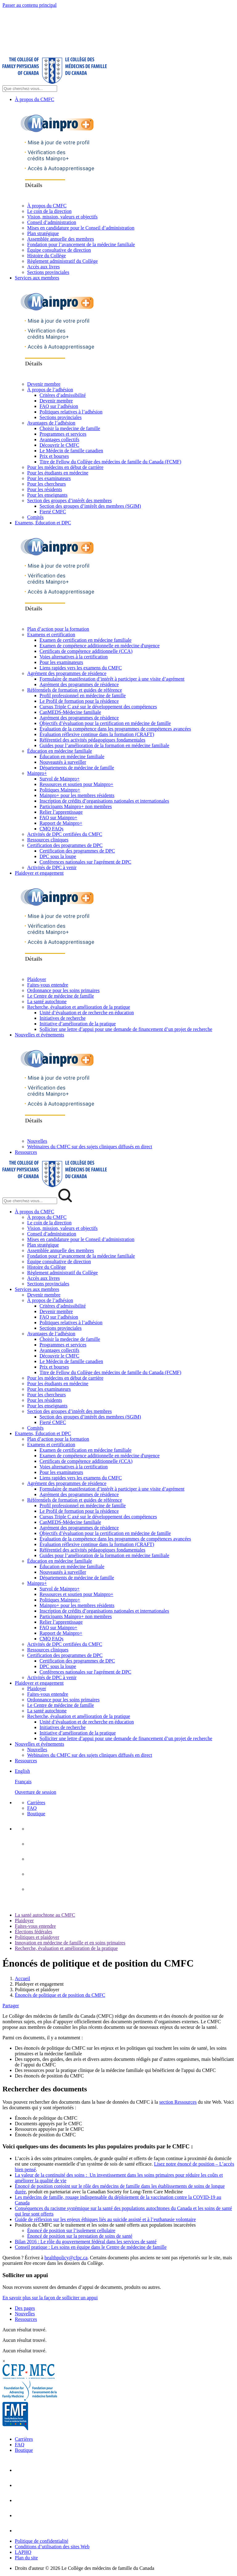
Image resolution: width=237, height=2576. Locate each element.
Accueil (22, 1978)
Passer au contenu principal (29, 5)
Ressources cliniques (48, 839)
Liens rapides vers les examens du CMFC (81, 667)
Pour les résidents (44, 489)
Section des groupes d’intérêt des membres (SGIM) (90, 506)
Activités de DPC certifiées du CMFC (64, 834)
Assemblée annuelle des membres (60, 239)
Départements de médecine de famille (77, 767)
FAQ (32, 1808)
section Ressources (178, 2102)
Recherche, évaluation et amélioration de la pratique (78, 1007)
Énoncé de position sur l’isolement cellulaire (71, 2230)
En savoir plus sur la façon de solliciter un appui (50, 2297)
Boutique (36, 1813)
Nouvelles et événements (39, 1034)
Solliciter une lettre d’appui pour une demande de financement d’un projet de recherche (126, 1029)
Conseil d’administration (51, 222)
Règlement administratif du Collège (62, 261)
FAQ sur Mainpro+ (58, 817)
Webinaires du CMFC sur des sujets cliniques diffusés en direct (89, 1146)
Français (23, 1781)
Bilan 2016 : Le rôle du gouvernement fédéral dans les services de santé (85, 2241)
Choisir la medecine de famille (70, 428)
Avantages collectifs (59, 439)
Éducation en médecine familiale (59, 751)
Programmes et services (63, 434)
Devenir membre (43, 384)
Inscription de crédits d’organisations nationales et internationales (104, 801)
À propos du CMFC (34, 99)
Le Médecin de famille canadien (71, 450)
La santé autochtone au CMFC (45, 1915)
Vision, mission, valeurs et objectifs (62, 216)
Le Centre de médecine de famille (60, 996)
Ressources (26, 1152)
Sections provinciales (48, 272)
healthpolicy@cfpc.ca (66, 2257)
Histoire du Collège (46, 255)
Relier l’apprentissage (61, 812)
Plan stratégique (43, 233)
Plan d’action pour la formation (58, 629)
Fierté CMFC (53, 511)
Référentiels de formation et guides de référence (74, 690)
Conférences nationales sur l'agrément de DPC (85, 862)
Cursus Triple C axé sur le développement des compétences (98, 706)
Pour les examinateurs (49, 478)
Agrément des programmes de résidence (66, 673)
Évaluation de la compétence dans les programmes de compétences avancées (115, 728)
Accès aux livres (43, 266)
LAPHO (23, 2552)
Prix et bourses (54, 456)
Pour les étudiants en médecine (57, 472)
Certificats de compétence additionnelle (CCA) (86, 651)
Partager (10, 2005)
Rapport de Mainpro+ (61, 823)
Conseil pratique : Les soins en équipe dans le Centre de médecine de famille (91, 2247)
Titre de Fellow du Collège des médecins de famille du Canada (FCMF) (110, 461)
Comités (35, 517)
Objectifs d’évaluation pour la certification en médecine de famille (105, 723)
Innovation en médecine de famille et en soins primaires (70, 1942)
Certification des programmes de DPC (64, 845)
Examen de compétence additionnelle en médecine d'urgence (100, 645)
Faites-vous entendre (47, 984)
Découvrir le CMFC (59, 445)
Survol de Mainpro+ (60, 778)
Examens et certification (51, 634)
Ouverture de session (35, 1792)
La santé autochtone (47, 1001)
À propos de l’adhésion (50, 389)
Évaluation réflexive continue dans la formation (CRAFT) (97, 734)
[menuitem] (125, 1781)
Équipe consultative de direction (59, 250)
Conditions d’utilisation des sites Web (52, 2546)
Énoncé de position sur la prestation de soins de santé (79, 2236)
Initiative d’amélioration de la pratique (78, 1023)
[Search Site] (29, 88)
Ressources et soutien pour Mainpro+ (76, 784)
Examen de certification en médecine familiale (85, 640)
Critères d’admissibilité (63, 395)
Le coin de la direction (49, 211)
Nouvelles (37, 1141)
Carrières (36, 1802)
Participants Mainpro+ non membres (76, 806)
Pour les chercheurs (46, 483)
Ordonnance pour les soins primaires (63, 990)
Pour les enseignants (47, 495)
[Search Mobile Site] (29, 1201)
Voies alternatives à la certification (74, 656)
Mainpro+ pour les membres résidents (77, 795)
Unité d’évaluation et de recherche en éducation (87, 1012)
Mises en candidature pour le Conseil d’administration (80, 227)
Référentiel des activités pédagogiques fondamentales (92, 740)
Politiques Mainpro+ (60, 789)
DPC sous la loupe (58, 856)
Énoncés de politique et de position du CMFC (60, 1995)
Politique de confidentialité (41, 2541)
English (22, 1771)
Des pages (25, 2308)
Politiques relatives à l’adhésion (71, 411)
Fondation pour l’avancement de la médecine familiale (81, 244)
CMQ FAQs (52, 828)
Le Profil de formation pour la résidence (79, 701)
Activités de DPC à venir (52, 867)
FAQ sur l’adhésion (59, 406)
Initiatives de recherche (62, 1018)
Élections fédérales (33, 1931)
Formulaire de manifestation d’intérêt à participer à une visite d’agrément (112, 679)
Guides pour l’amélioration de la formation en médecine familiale (104, 745)
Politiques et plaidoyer (37, 1937)
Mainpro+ (37, 773)
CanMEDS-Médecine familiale (70, 712)
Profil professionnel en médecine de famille (83, 695)
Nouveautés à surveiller (63, 762)
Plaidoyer (36, 979)
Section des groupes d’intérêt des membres (69, 500)
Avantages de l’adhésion (51, 422)
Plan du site (26, 2557)
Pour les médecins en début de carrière (65, 467)
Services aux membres (37, 277)
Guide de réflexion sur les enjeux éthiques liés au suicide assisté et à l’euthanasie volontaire (105, 2219)
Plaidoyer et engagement (39, 873)
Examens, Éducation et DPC (43, 522)
